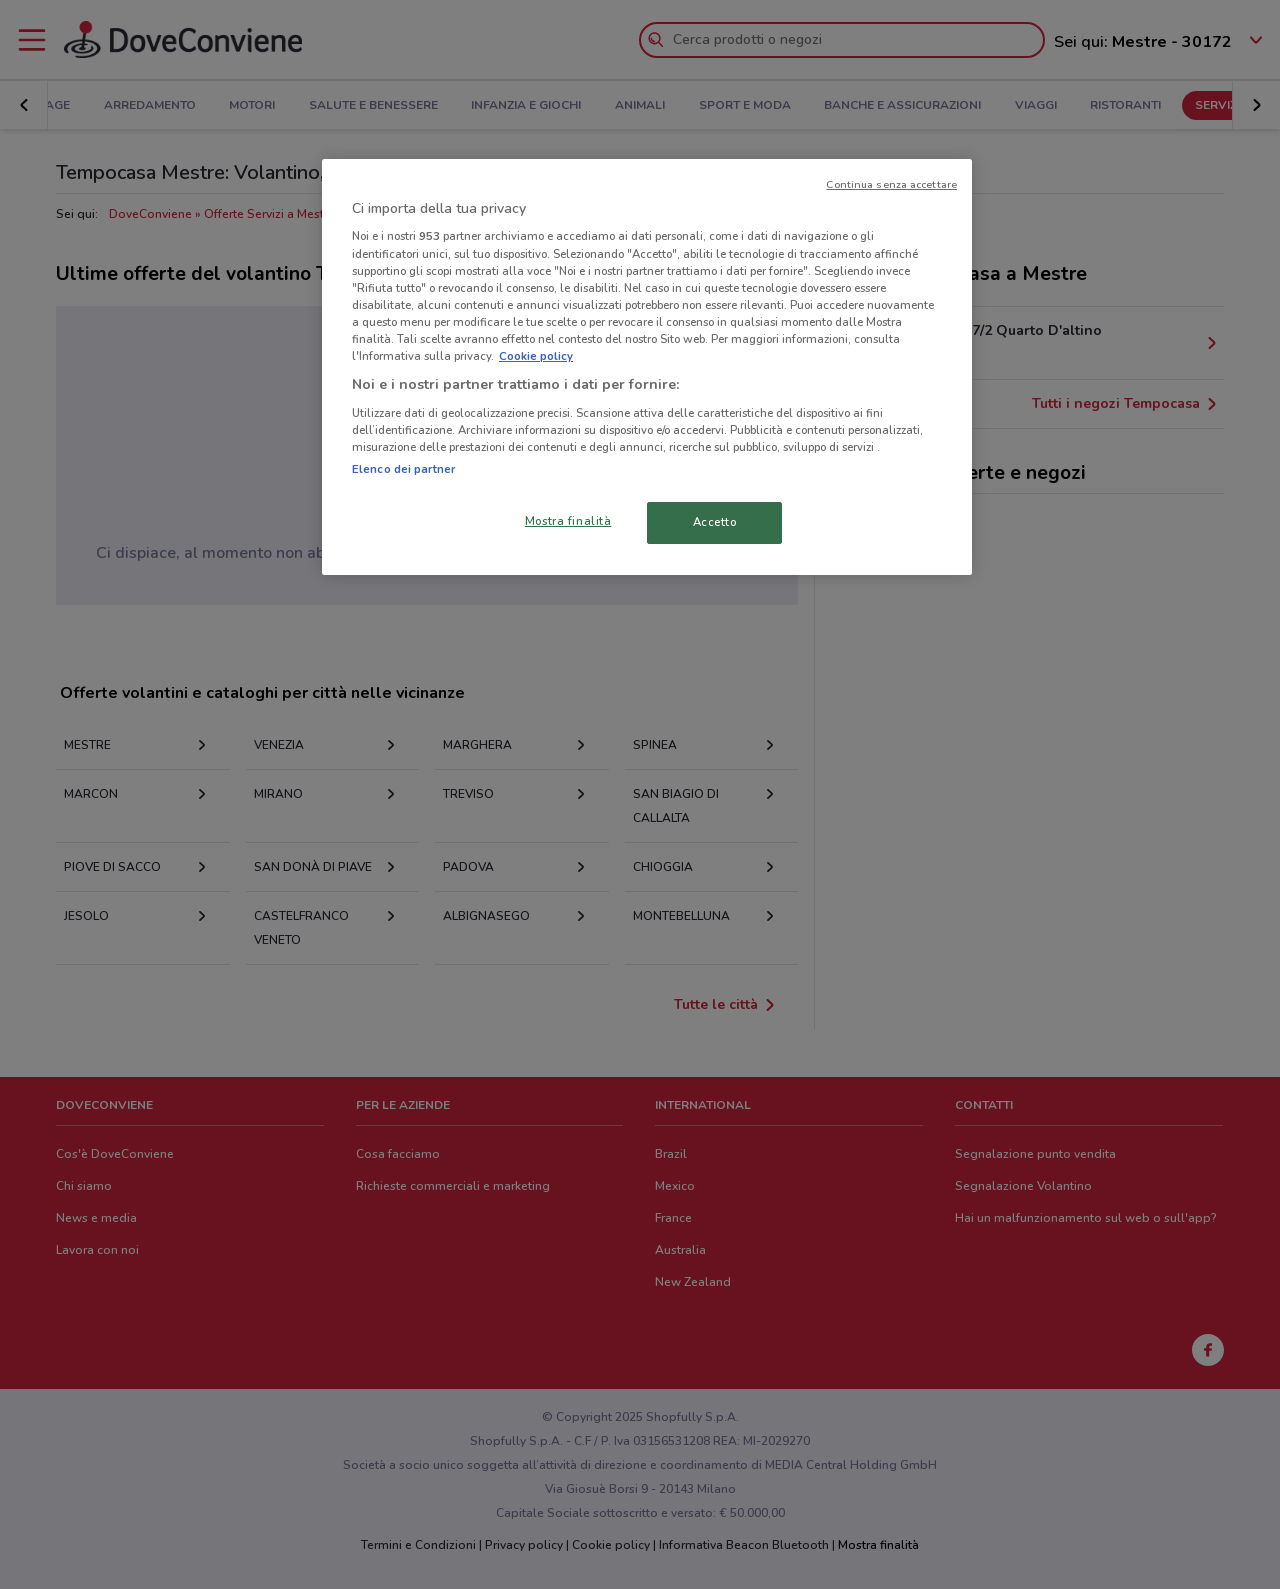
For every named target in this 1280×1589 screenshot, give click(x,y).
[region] (647, 367)
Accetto (715, 522)
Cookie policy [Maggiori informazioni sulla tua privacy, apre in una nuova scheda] (536, 356)
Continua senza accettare (891, 184)
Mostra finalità (568, 521)
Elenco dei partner (403, 469)
